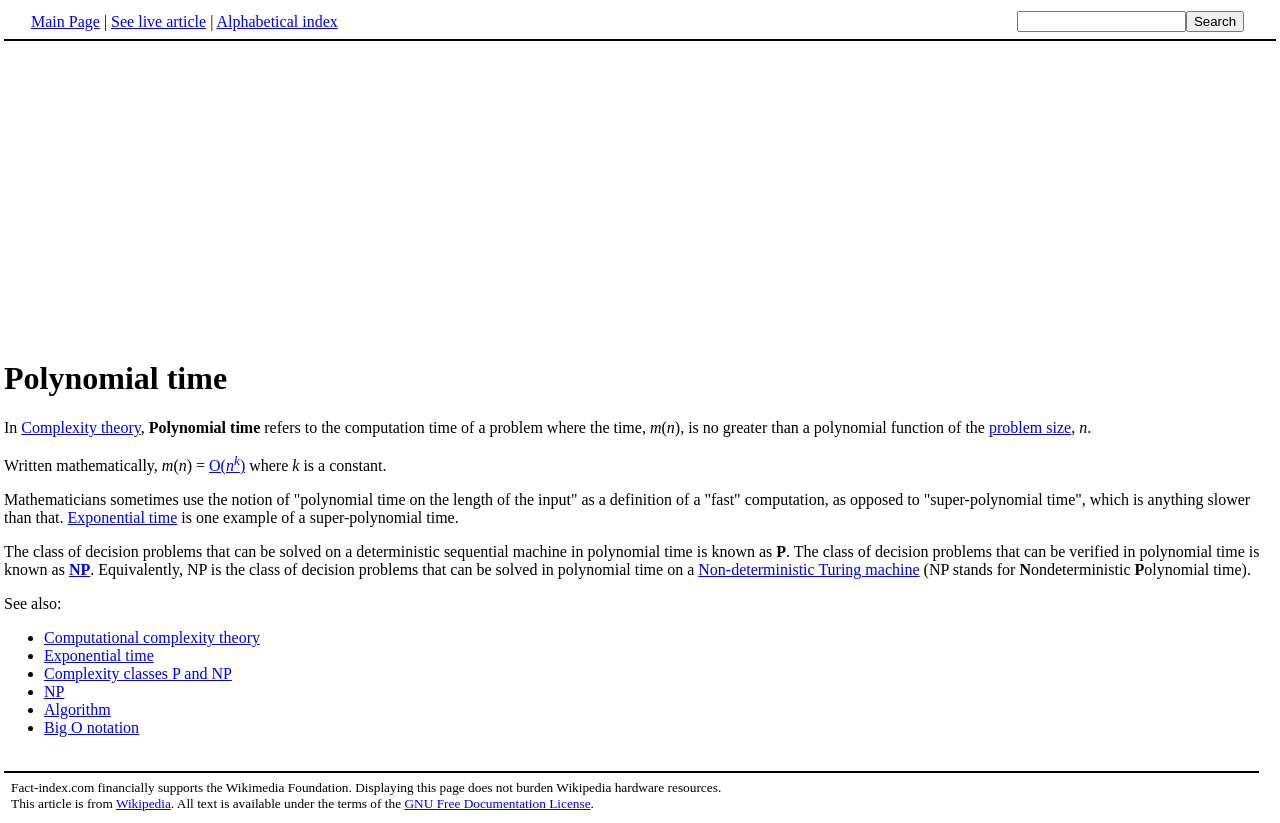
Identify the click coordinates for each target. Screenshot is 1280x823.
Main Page (65, 21)
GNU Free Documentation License (497, 803)
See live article (158, 21)
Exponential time (123, 517)
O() (227, 465)
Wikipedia (143, 803)
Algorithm (77, 709)
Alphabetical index (276, 21)
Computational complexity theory (152, 637)
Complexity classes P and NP (138, 673)
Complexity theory (80, 427)
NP (79, 569)
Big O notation (91, 727)
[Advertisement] (172, 199)
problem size (1030, 427)
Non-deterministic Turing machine (808, 569)
